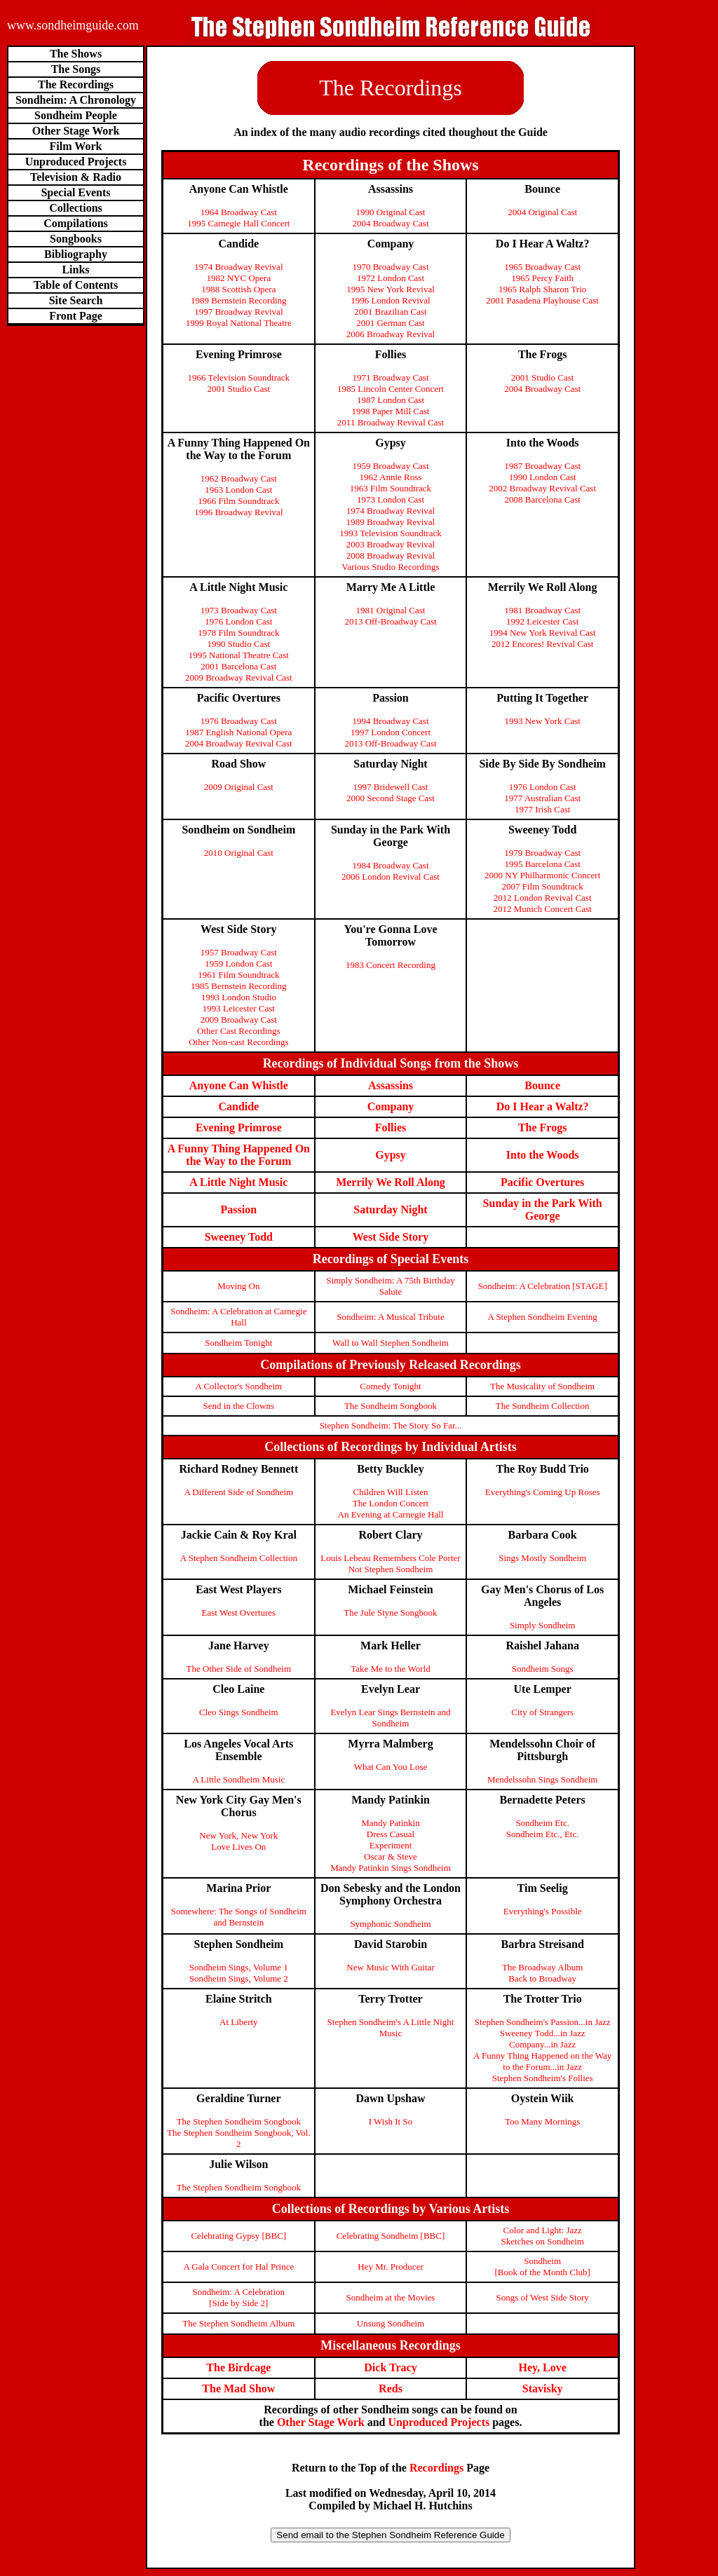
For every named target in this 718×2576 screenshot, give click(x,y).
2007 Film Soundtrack (542, 886)
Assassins (390, 1085)
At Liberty (238, 2022)
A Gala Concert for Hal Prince (238, 2266)
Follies (390, 1127)
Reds (390, 2388)
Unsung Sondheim (390, 2323)
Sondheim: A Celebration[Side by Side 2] (239, 2297)
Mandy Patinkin (390, 1823)
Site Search (76, 300)
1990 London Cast (542, 477)
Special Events (75, 192)
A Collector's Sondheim (238, 1386)
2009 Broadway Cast (239, 1019)
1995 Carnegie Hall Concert (238, 223)
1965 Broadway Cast (542, 266)
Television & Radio (75, 177)
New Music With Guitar (390, 1967)
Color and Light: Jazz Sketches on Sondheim (542, 2236)
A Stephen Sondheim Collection (238, 1558)
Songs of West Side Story (542, 2297)
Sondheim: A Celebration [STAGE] (542, 1286)
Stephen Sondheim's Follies (542, 2078)
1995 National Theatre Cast (239, 655)
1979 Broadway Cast (542, 852)
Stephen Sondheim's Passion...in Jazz (543, 2022)
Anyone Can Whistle (238, 1085)
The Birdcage (238, 2367)
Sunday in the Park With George (542, 1209)
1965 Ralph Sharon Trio (542, 289)
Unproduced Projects (76, 162)
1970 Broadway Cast (390, 266)
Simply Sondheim (543, 1625)
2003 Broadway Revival (390, 544)
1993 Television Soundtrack (390, 533)
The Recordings (76, 84)
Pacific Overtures (542, 1182)
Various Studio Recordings (390, 566)
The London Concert (390, 1503)
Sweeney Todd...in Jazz (542, 2033)
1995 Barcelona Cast (543, 864)
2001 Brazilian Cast (390, 311)
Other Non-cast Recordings (238, 1042)
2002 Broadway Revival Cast (542, 488)
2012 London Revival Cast (543, 897)
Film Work (76, 146)
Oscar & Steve (390, 1856)
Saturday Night (390, 1209)
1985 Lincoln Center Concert (390, 388)
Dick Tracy (390, 2367)
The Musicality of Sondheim (542, 1386)
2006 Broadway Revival (390, 334)
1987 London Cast (390, 400)
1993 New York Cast (542, 721)
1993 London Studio (238, 997)
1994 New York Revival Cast (542, 632)
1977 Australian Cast (542, 798)
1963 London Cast (238, 489)
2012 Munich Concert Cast (542, 909)
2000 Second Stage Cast (390, 798)
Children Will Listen (390, 1492)
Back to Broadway (542, 1978)
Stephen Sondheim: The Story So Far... (391, 1425)
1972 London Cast (390, 278)
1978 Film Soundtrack (238, 632)
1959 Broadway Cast (390, 466)
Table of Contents (76, 285)
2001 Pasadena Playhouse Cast (542, 300)
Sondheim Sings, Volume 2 (238, 1978)
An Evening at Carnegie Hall (391, 1514)
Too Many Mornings (542, 2121)
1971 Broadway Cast (390, 377)
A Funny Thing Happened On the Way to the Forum (239, 1155)
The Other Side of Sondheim (239, 1668)
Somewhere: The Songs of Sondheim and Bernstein (238, 1917)
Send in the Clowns (238, 1406)
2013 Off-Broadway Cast (390, 621)
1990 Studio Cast (239, 644)
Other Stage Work (76, 131)
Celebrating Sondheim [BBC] (391, 2235)
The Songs (76, 69)
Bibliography (75, 254)
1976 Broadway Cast (239, 721)
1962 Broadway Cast (239, 478)
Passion (239, 1209)
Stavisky (542, 2388)
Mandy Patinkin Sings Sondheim (390, 1867)
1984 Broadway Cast (390, 865)
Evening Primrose (239, 1127)
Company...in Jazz (542, 2044)
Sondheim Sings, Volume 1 (238, 1967)
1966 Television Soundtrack (239, 377)
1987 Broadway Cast (542, 466)
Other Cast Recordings (238, 1030)
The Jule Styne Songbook (390, 1612)
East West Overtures (239, 1612)
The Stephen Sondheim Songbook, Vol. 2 (239, 2138)
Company (390, 1106)
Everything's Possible (542, 1911)
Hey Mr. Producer (391, 2266)
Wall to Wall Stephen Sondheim (390, 1342)
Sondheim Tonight (238, 1342)
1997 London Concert (391, 732)
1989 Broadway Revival (390, 522)
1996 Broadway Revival (238, 512)
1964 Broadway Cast (239, 212)
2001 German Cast (390, 323)
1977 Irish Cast (542, 809)
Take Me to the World (390, 1668)
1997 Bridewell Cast (390, 787)
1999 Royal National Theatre (239, 323)
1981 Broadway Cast (542, 610)
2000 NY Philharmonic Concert (542, 875)
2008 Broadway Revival (390, 555)
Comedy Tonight (390, 1386)
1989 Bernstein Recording (238, 300)
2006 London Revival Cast (390, 876)
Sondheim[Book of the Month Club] (542, 2266)
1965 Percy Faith (542, 278)
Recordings (436, 2468)
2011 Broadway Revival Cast (390, 422)
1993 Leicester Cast (239, 1008)
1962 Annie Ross (391, 477)
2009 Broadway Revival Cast (238, 677)
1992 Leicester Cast (542, 621)
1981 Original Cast (391, 610)
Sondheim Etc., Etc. (542, 1834)
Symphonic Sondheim (390, 1924)
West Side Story (390, 1237)
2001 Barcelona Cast (238, 666)
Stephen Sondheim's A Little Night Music (390, 2027)
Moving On (238, 1286)
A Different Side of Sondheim (238, 1492)
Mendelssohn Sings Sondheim (542, 1779)
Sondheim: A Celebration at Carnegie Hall (238, 1317)
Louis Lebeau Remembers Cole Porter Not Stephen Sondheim (390, 1563)
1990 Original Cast (391, 212)
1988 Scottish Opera (238, 289)
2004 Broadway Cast (390, 223)
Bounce (542, 1085)
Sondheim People (75, 115)
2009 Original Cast (238, 787)
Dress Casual (390, 1834)
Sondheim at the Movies (390, 2297)
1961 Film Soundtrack (238, 974)
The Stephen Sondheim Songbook (239, 2121)
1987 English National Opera (238, 732)
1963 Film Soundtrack (390, 488)
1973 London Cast (390, 499)
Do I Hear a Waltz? (542, 1106)
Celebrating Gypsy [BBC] (238, 2235)
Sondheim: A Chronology (75, 100)
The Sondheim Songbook (390, 1406)
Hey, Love (542, 2367)
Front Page (75, 316)
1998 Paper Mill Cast (391, 411)
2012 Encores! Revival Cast (543, 644)
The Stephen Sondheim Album (238, 2323)
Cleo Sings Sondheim (238, 1712)
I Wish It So (390, 2121)
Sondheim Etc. (542, 1823)
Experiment (391, 1845)
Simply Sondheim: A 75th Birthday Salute (390, 1286)
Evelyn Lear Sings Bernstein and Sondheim (390, 1718)
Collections (75, 208)
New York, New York (238, 1835)
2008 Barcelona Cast (543, 499)
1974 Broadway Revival (238, 266)
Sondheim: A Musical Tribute (391, 1316)
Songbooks (76, 239)
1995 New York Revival (390, 289)
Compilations (75, 223)
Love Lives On (238, 1846)
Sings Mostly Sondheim (542, 1558)
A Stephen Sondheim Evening (542, 1316)
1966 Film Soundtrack (238, 501)
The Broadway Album (542, 1967)
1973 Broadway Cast (239, 610)
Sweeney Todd (239, 1237)
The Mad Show (238, 2388)
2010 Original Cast (238, 852)
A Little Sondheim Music (238, 1779)
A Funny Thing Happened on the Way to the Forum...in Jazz (542, 2061)
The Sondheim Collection (543, 1406)
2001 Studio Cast (239, 388)
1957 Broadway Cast (239, 952)
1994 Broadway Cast (390, 721)
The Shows (76, 54)
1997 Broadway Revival (238, 311)
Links (75, 269)
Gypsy (390, 1155)
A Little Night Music (238, 1182)
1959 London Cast (238, 963)
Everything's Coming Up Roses (542, 1492)
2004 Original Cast (542, 212)
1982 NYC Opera (238, 278)
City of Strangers (542, 1712)
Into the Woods (542, 1155)
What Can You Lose (391, 1766)
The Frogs (542, 1127)
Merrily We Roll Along (390, 1182)
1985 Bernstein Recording (238, 986)
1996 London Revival (390, 300)
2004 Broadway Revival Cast (238, 743)
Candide (238, 1106)
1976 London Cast (238, 621)
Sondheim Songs (543, 1668)
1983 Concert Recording (390, 965)
